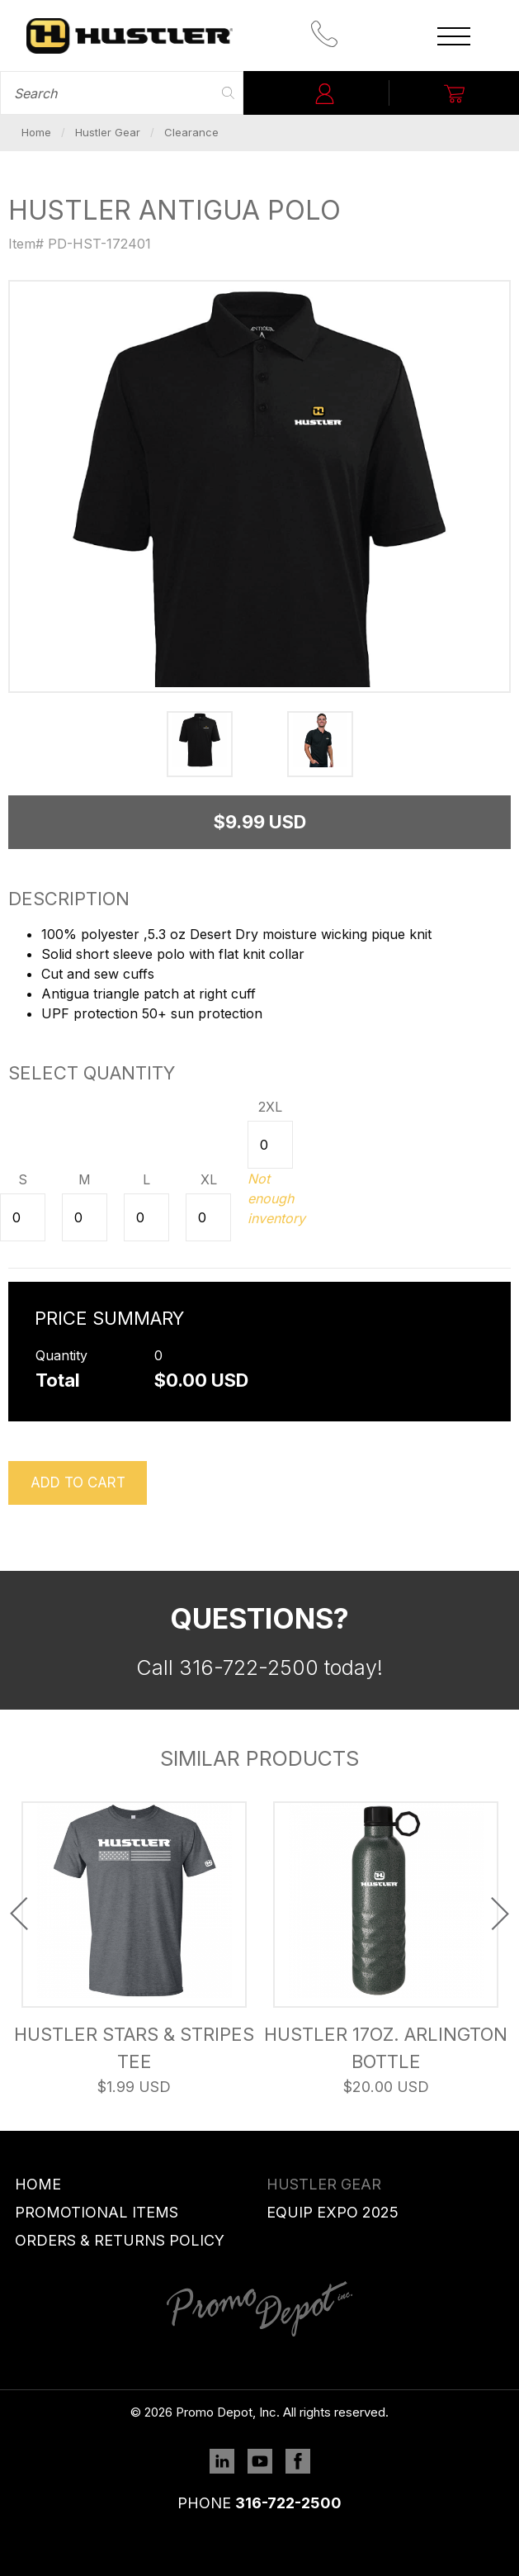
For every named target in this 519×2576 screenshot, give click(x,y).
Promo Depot (129, 35)
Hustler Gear (107, 132)
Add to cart (78, 1482)
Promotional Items (96, 2212)
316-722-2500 (288, 2503)
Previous (19, 1913)
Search (229, 93)
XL (209, 1179)
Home (36, 132)
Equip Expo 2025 (333, 2212)
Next (500, 1913)
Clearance (191, 132)
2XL (270, 1106)
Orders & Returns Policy (119, 2240)
